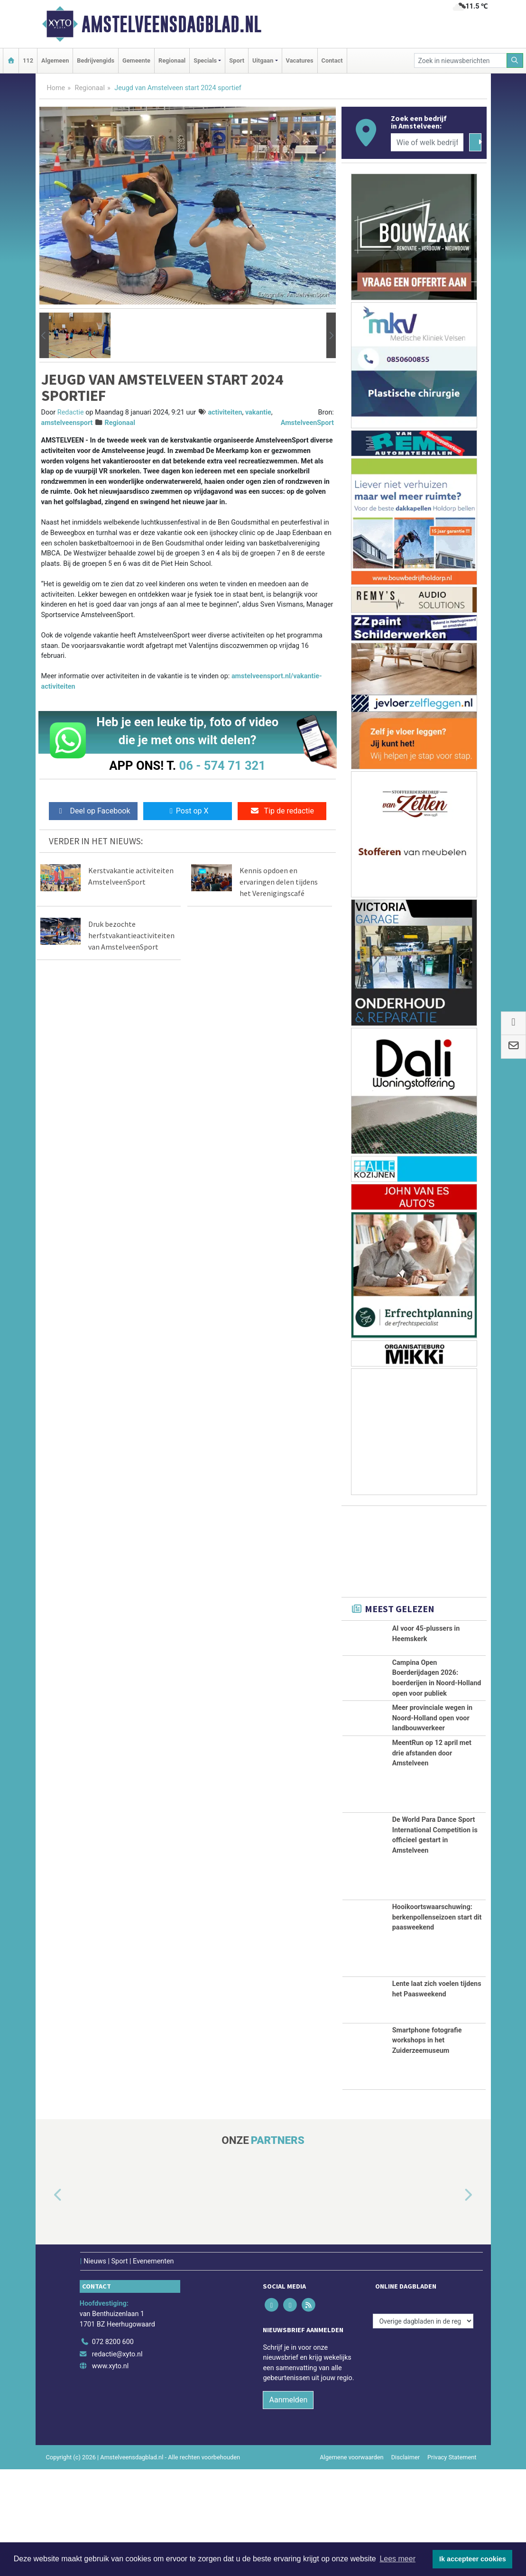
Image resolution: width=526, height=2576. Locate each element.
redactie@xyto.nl (117, 2460)
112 (28, 60)
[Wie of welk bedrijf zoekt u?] (427, 142)
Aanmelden (288, 2506)
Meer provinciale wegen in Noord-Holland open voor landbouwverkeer (432, 1772)
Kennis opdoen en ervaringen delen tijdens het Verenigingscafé (279, 882)
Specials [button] (205, 60)
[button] (44, 335)
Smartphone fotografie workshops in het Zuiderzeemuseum (427, 2147)
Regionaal (171, 60)
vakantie (258, 412)
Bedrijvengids (95, 60)
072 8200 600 (113, 2449)
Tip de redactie (282, 810)
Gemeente (136, 60)
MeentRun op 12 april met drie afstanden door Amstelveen (431, 1859)
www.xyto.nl (110, 2473)
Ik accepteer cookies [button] (472, 2559)
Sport (236, 60)
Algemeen (55, 60)
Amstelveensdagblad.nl (171, 24)
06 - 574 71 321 (222, 765)
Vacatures (300, 60)
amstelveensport (67, 423)
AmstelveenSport (307, 423)
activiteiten (225, 412)
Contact (332, 60)
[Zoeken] (515, 60)
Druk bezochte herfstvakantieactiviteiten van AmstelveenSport (131, 935)
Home (56, 88)
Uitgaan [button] (262, 60)
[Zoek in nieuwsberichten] (460, 60)
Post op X (187, 810)
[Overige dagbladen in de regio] (423, 2427)
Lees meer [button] (397, 2559)
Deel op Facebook (93, 810)
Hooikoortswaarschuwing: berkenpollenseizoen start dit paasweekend (437, 2024)
